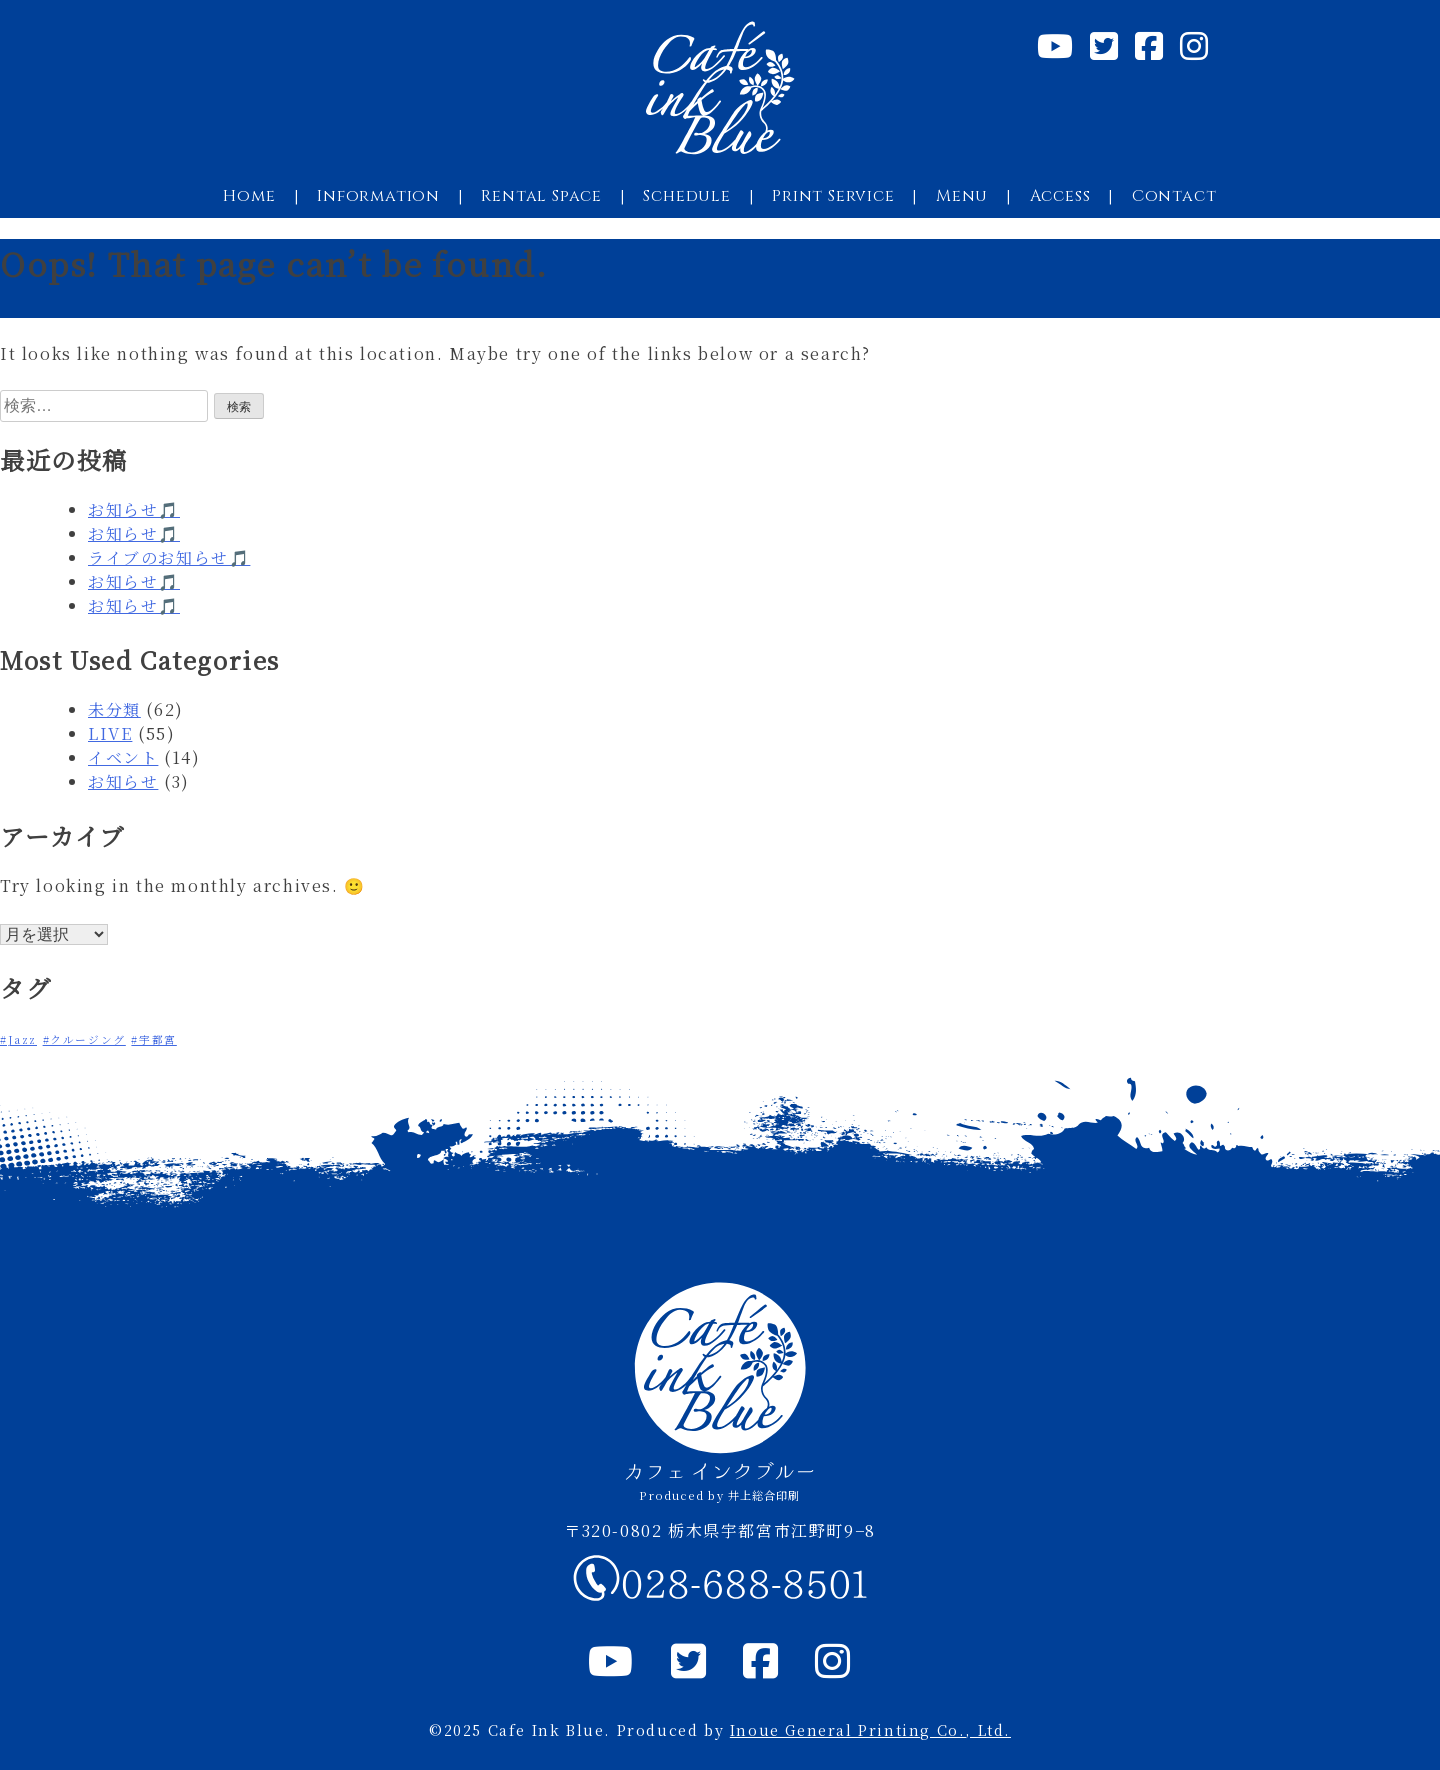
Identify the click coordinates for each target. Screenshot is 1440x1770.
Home (249, 196)
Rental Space (541, 196)
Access (1060, 196)
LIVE (110, 733)
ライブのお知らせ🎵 (169, 557)
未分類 (114, 709)
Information (378, 196)
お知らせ (123, 781)
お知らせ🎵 (134, 509)
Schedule (686, 196)
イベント (123, 757)
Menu (962, 196)
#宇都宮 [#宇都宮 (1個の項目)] (153, 1039)
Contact (1174, 196)
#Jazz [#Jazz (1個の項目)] (18, 1039)
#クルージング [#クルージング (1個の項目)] (84, 1039)
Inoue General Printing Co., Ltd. (870, 1729)
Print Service (833, 196)
